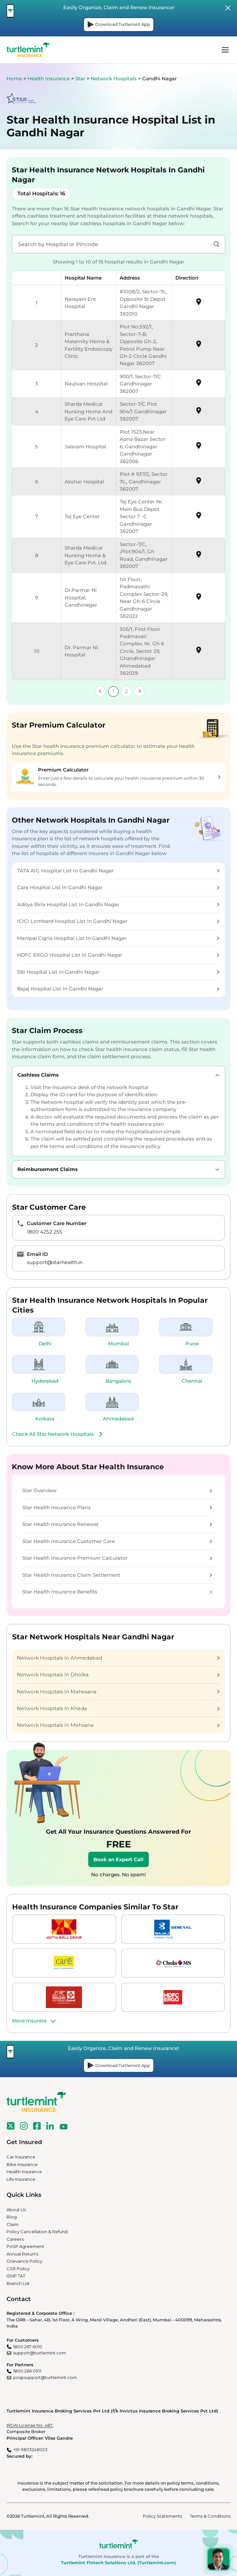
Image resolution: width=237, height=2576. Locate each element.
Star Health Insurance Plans (117, 1507)
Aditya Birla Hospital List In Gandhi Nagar (118, 904)
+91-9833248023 (30, 2449)
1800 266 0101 (27, 2370)
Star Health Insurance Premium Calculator (117, 1558)
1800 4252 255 (44, 1232)
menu (225, 49)
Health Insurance (49, 78)
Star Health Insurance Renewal (117, 1524)
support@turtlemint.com (39, 2352)
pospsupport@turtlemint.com (45, 2377)
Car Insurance (21, 2156)
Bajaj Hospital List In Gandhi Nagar (118, 989)
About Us (16, 2209)
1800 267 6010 (27, 2346)
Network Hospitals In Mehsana (118, 1725)
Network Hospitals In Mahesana (118, 1691)
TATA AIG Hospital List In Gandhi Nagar (118, 871)
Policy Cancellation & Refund (37, 2231)
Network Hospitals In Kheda (118, 1708)
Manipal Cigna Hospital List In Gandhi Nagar (118, 938)
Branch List (18, 2283)
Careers (15, 2239)
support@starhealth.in (55, 1262)
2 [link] (126, 691)
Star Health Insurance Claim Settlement (117, 1575)
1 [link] (113, 691)
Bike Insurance (22, 2164)
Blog (12, 2216)
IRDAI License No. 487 (29, 2425)
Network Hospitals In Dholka (118, 1674)
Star (81, 78)
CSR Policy (18, 2268)
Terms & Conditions (210, 2516)
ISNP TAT (16, 2275)
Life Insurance (21, 2179)
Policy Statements (162, 2516)
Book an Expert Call (118, 1859)
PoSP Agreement (25, 2246)
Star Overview (117, 1490)
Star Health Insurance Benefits (117, 1592)
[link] (100, 691)
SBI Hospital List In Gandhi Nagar (118, 972)
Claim (13, 2224)
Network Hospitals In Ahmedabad (118, 1658)
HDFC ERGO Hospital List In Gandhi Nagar (118, 955)
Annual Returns (22, 2253)
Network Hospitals (114, 78)
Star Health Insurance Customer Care (117, 1541)
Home (14, 78)
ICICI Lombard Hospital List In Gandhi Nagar (118, 921)
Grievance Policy (24, 2261)
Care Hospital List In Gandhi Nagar (118, 887)
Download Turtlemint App (118, 24)
